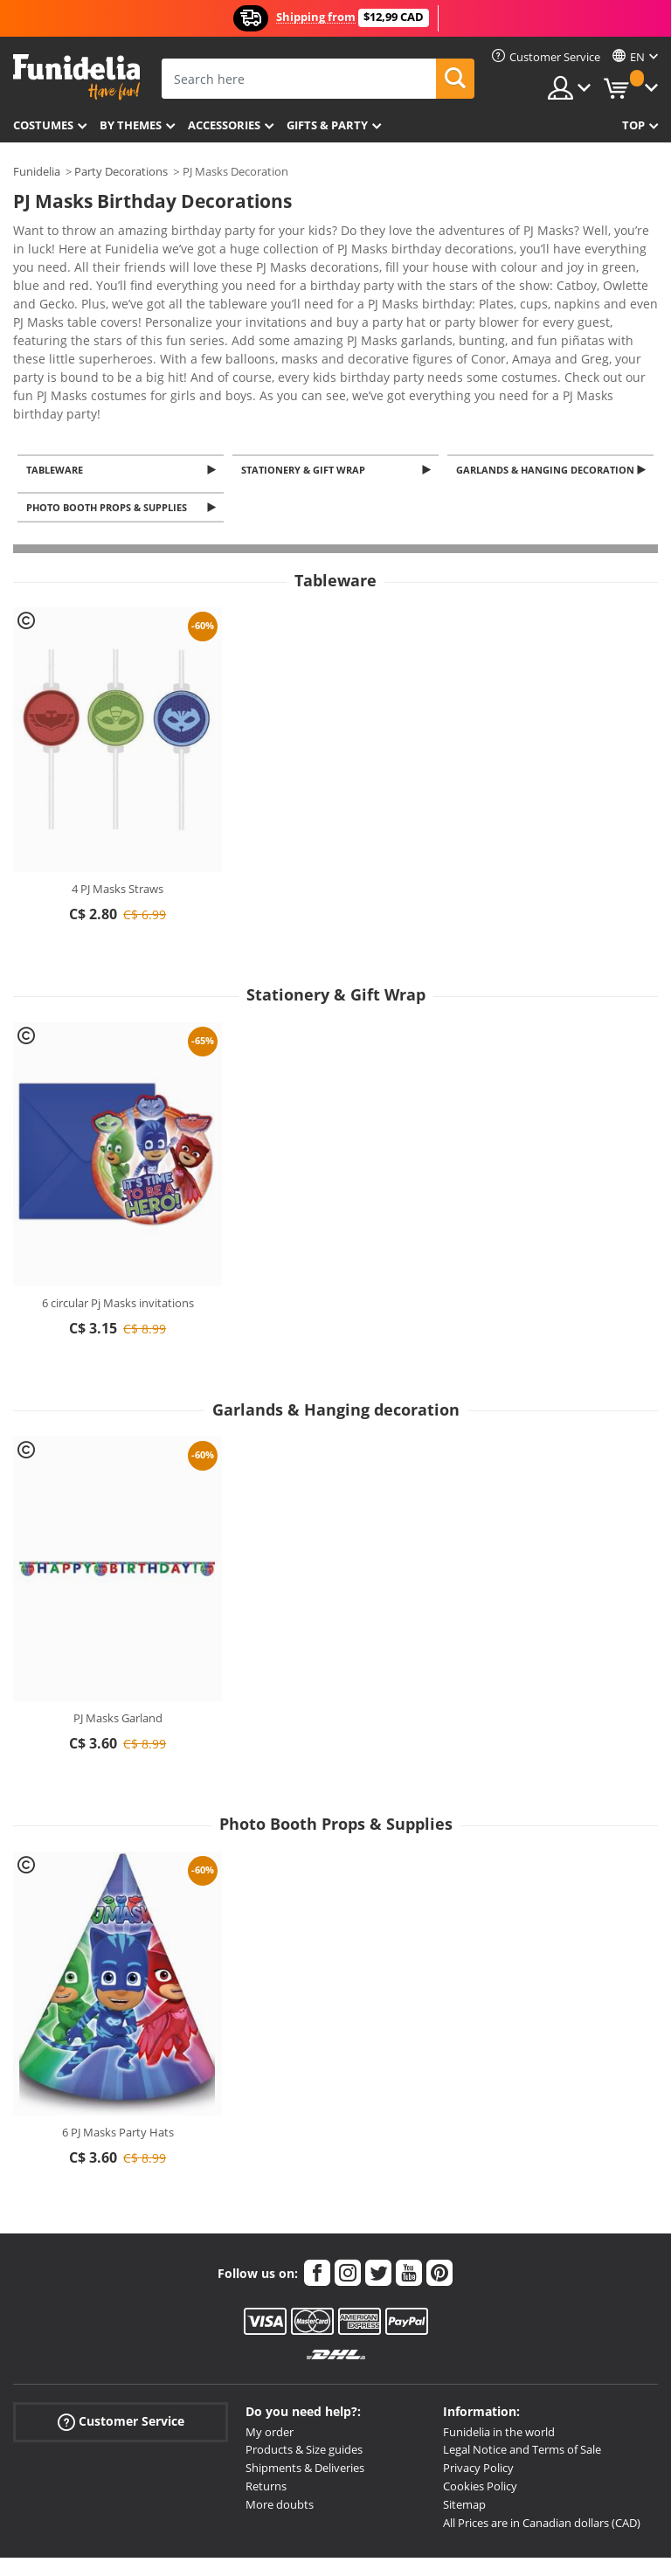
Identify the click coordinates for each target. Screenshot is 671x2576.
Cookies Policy (480, 2405)
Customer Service (121, 2340)
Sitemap (464, 2424)
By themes (131, 125)
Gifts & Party (327, 125)
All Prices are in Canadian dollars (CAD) (541, 2442)
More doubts (280, 2424)
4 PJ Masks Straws (117, 808)
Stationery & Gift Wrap (306, 384)
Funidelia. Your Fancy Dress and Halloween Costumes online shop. (76, 77)
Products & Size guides (304, 2369)
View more (62, 326)
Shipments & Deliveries (305, 2387)
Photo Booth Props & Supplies (109, 426)
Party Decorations (121, 171)
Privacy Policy (478, 2387)
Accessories (224, 125)
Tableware (57, 384)
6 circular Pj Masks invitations (118, 1222)
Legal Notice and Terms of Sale (522, 2369)
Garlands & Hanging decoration (548, 384)
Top (633, 125)
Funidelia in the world (499, 2351)
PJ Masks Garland (118, 1637)
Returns (266, 2405)
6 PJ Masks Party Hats (118, 2052)
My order (270, 2351)
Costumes (43, 125)
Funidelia (36, 171)
